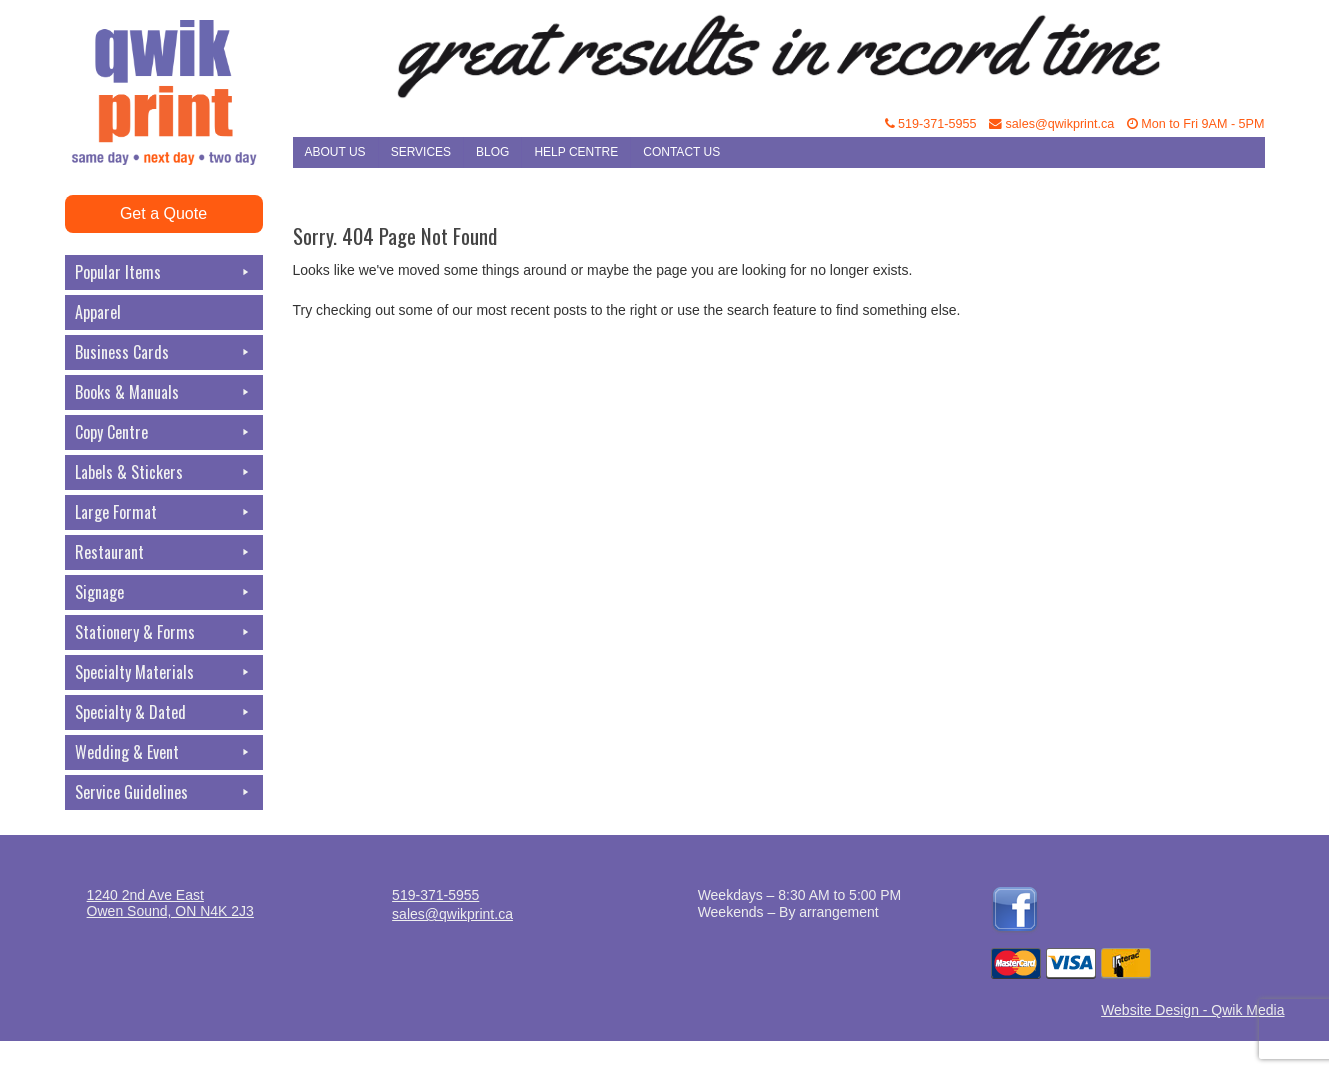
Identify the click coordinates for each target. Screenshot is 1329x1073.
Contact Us (681, 152)
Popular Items (164, 272)
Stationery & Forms (164, 632)
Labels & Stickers (164, 472)
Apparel (98, 312)
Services (421, 152)
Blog (492, 152)
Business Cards (164, 352)
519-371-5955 (931, 124)
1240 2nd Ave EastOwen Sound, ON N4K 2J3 (170, 903)
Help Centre (576, 152)
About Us (335, 152)
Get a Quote (163, 213)
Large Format (164, 512)
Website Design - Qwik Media (1192, 1010)
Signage (164, 592)
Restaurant (164, 552)
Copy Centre (164, 432)
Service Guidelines (164, 792)
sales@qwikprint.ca (1051, 124)
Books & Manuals (164, 392)
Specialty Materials (164, 672)
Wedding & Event (164, 752)
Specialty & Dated (164, 712)
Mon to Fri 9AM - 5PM (1196, 124)
